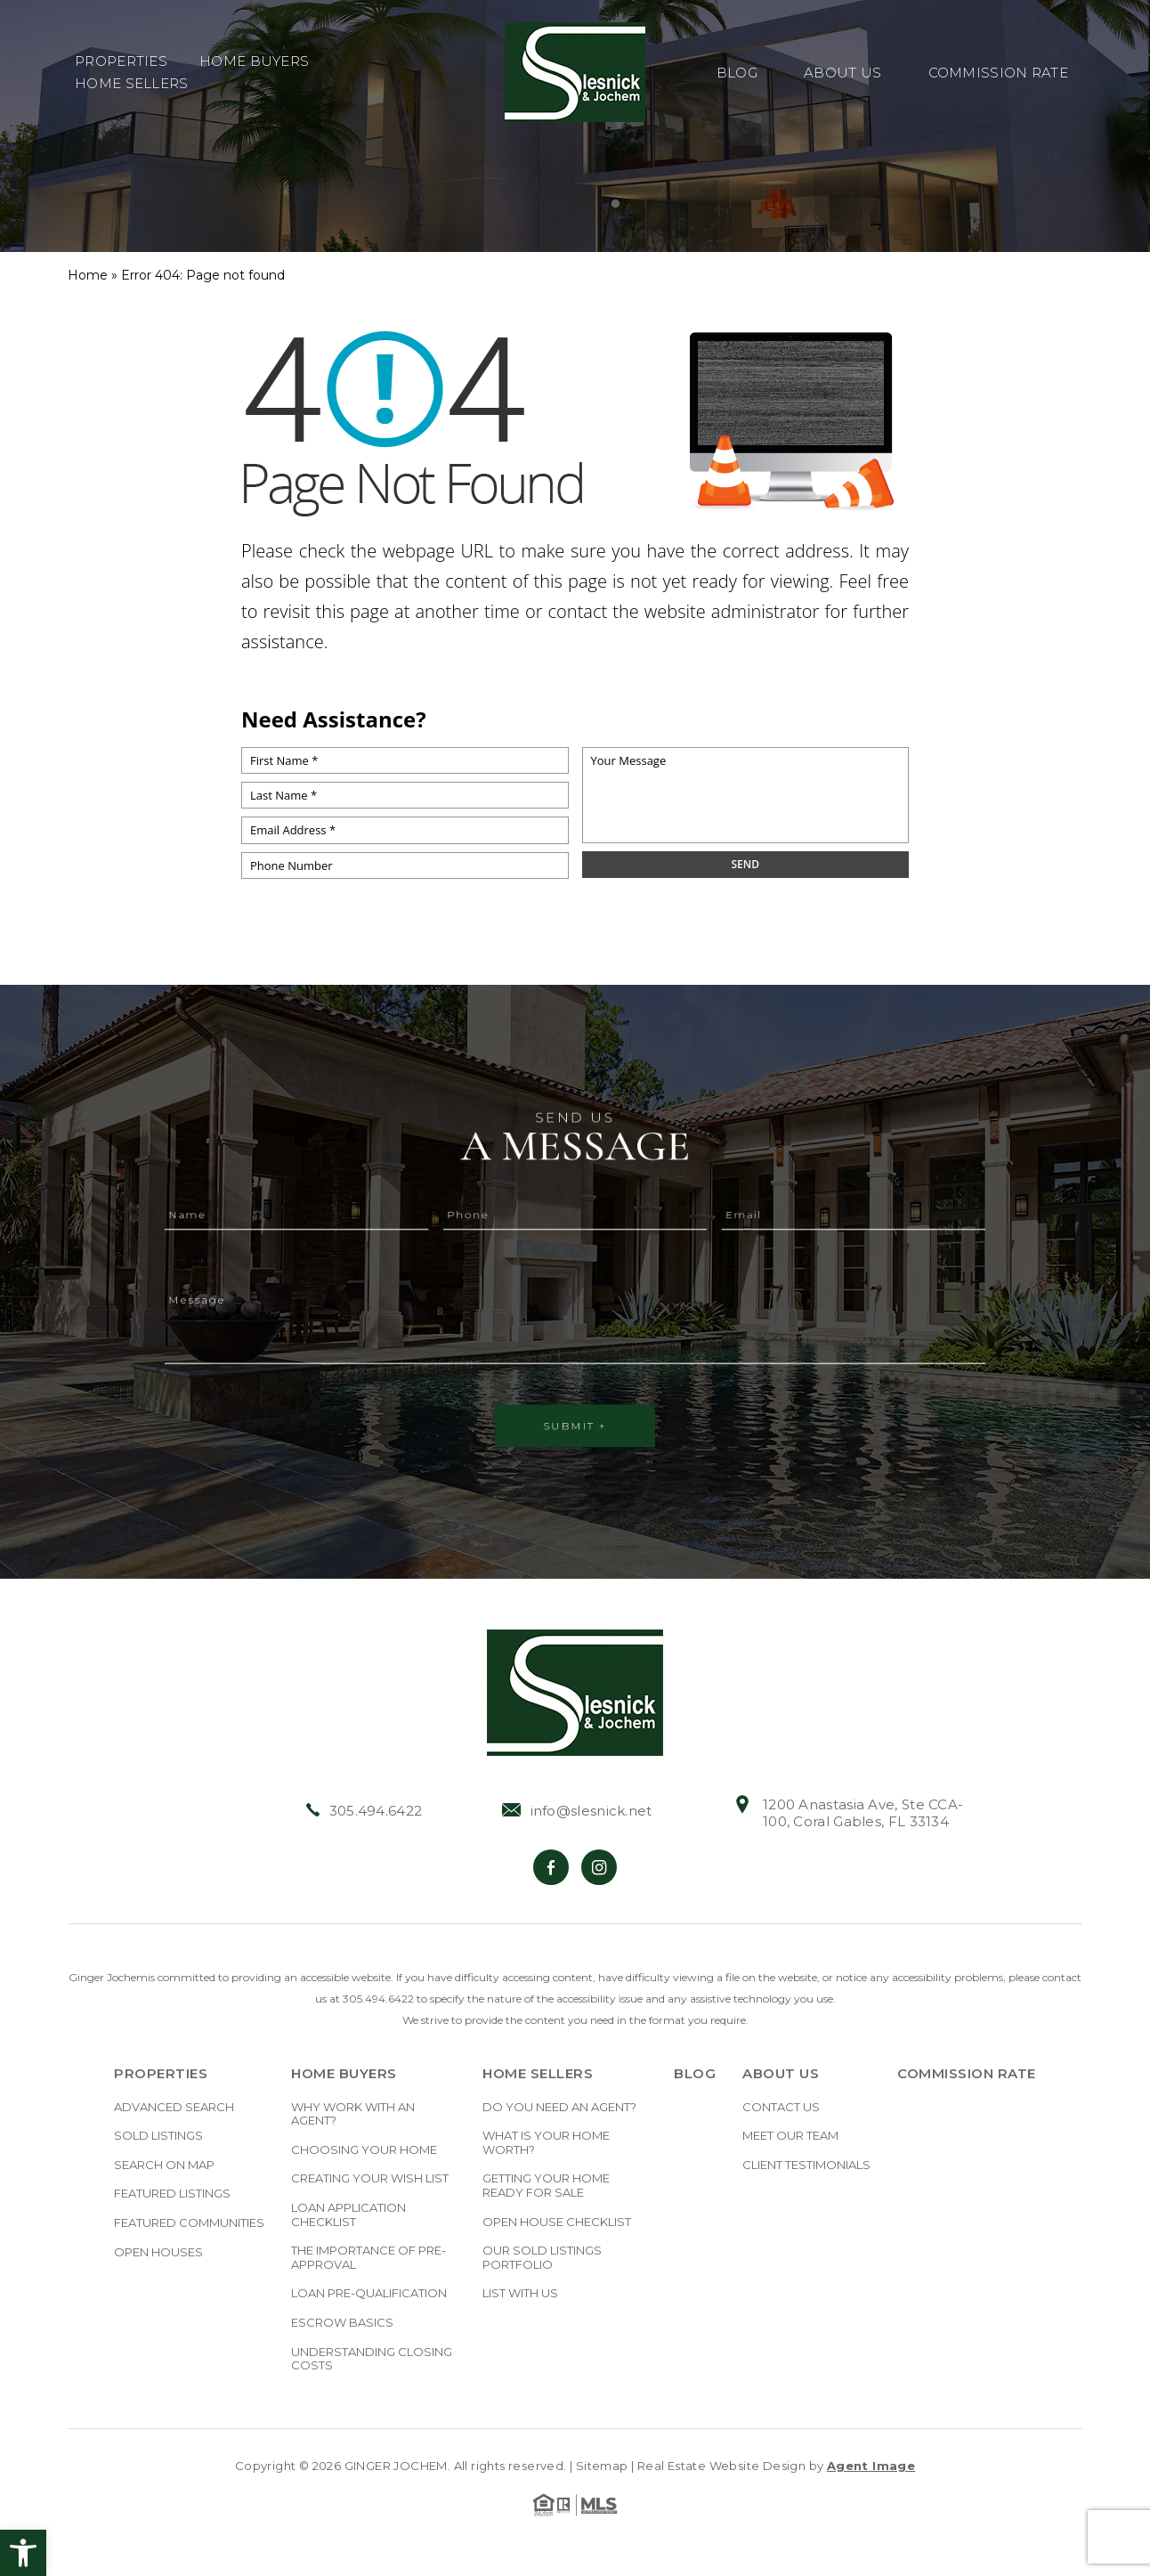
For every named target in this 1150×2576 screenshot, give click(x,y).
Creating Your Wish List (370, 2178)
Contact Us (781, 2107)
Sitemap (602, 2465)
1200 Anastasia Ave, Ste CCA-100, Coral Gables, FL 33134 (848, 1813)
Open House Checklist (556, 2222)
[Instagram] (599, 1867)
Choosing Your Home (364, 2150)
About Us (842, 73)
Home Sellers (132, 84)
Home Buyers (254, 61)
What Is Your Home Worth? (546, 2143)
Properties (121, 61)
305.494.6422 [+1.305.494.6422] (364, 1810)
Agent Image (871, 2465)
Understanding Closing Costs (371, 2359)
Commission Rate (998, 73)
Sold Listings (158, 2135)
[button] (23, 2553)
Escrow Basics (342, 2322)
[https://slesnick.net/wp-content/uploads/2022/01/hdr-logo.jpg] (575, 1692)
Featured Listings (172, 2193)
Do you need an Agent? (559, 2107)
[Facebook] (551, 1867)
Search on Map (164, 2165)
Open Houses (158, 2252)
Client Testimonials (806, 2165)
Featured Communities (189, 2223)
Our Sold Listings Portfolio (542, 2257)
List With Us (520, 2293)
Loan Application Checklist (348, 2215)
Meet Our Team (790, 2135)
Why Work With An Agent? (353, 2114)
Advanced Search (174, 2107)
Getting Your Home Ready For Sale (546, 2185)
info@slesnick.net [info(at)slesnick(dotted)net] (577, 1810)
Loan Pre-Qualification (369, 2293)
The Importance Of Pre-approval (368, 2257)
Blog (737, 73)
